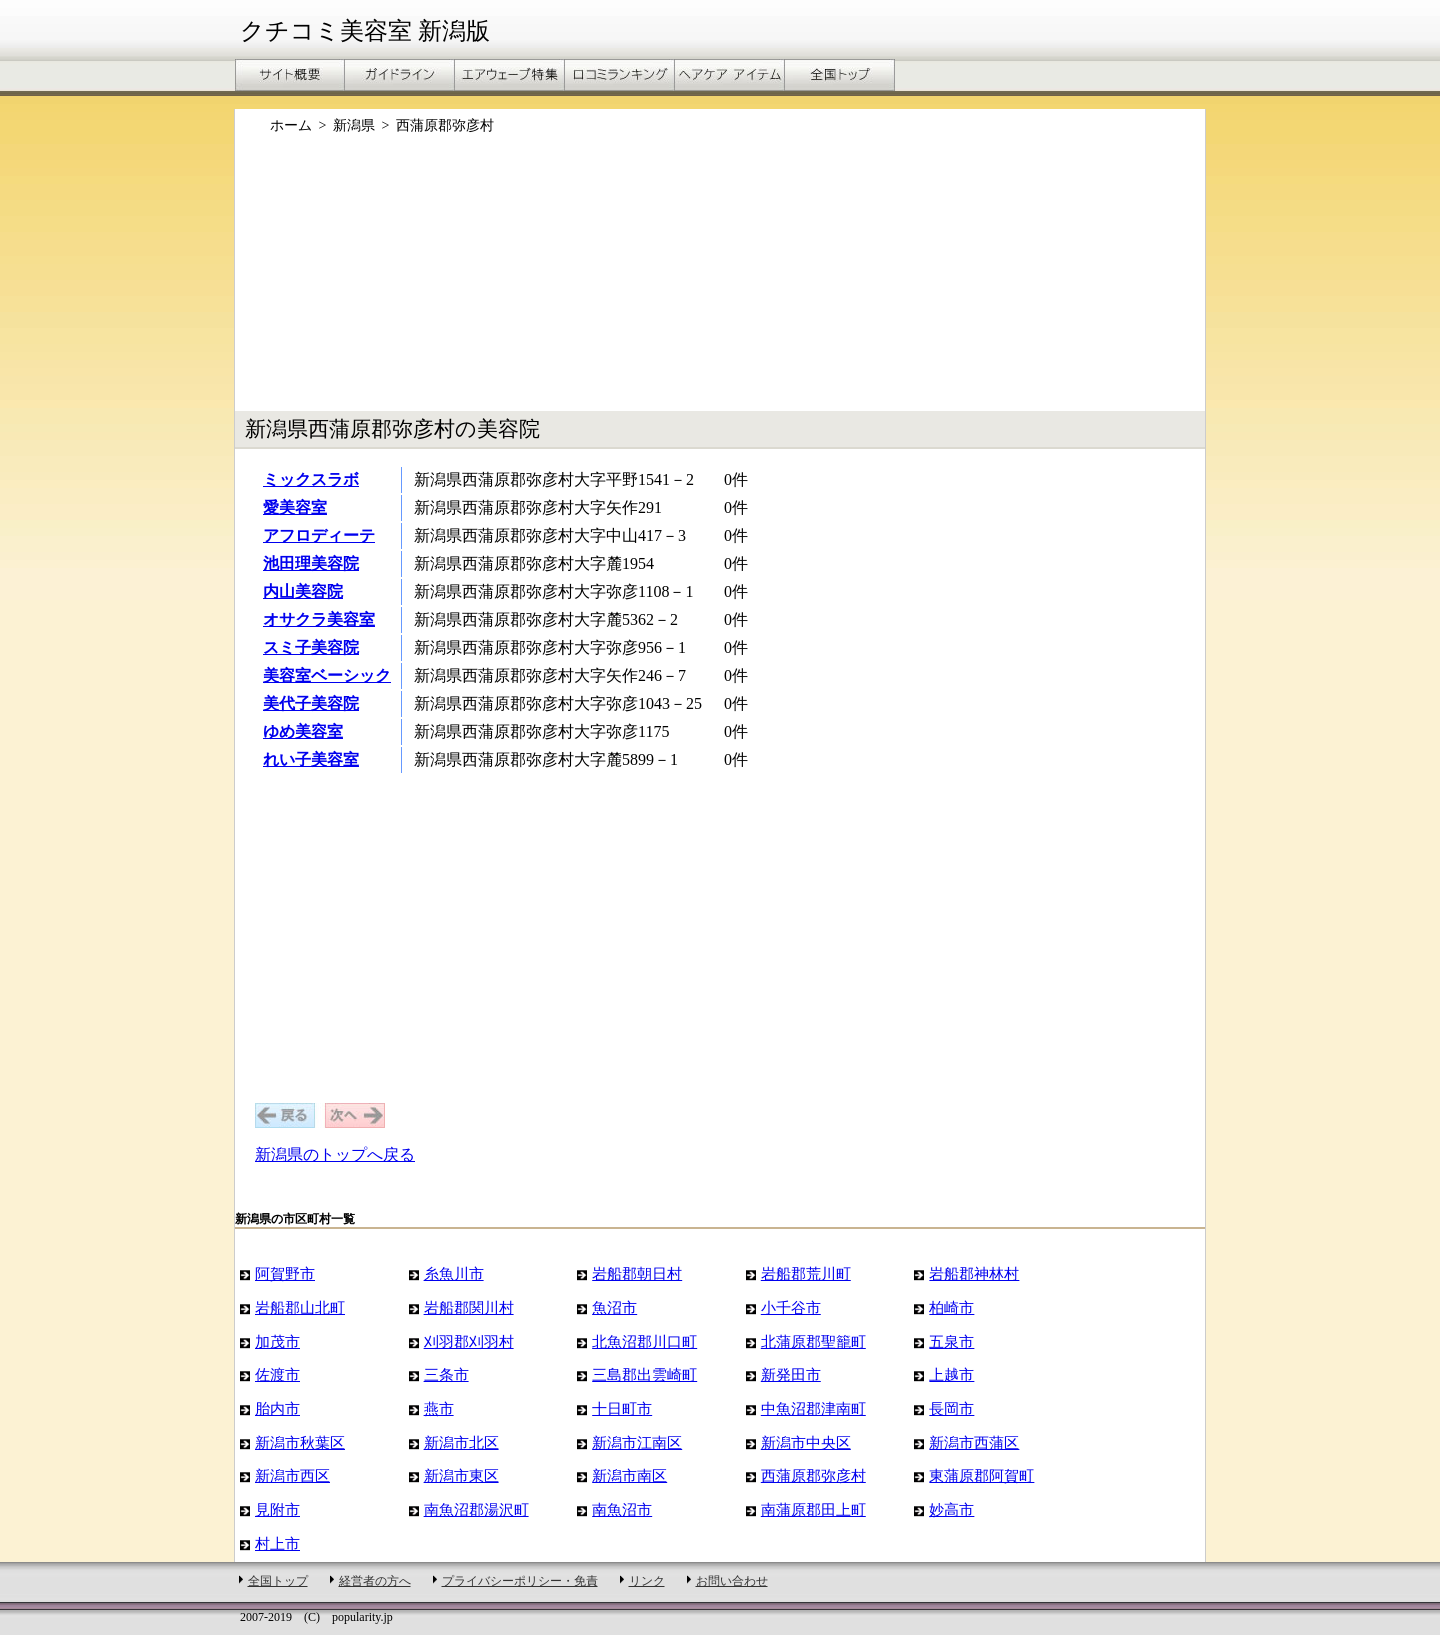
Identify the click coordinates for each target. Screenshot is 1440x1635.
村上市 (277, 1543)
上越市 (951, 1374)
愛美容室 (295, 507)
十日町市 (622, 1408)
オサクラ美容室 (319, 619)
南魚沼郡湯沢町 (476, 1509)
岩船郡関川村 (469, 1307)
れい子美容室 (311, 759)
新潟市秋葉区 (300, 1442)
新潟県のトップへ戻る (335, 1154)
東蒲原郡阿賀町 (981, 1475)
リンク (647, 1581)
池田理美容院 (311, 563)
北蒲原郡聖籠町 (813, 1341)
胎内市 (277, 1408)
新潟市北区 (461, 1442)
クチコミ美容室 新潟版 (365, 31)
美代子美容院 (311, 703)
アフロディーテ (319, 535)
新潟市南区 (629, 1475)
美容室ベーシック (327, 675)
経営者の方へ (375, 1581)
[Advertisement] (720, 283)
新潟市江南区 (637, 1442)
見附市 (277, 1509)
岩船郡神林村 (974, 1273)
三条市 (446, 1374)
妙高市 (951, 1509)
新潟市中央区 (806, 1442)
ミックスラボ (311, 479)
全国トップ (278, 1581)
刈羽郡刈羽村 (469, 1341)
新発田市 (791, 1374)
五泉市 (951, 1341)
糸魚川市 (454, 1273)
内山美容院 (303, 591)
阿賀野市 (285, 1273)
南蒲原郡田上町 (813, 1509)
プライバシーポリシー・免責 (520, 1581)
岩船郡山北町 (300, 1307)
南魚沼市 (622, 1509)
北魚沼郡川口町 (644, 1341)
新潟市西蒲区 (974, 1442)
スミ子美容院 (311, 647)
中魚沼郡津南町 (813, 1408)
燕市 (439, 1408)
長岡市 (951, 1408)
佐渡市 (277, 1374)
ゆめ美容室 (303, 731)
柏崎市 (951, 1307)
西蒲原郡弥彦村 (813, 1475)
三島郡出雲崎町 (644, 1374)
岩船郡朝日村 (637, 1273)
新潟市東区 (461, 1475)
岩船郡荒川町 (806, 1273)
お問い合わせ (732, 1581)
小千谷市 (791, 1307)
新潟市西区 (292, 1475)
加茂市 (277, 1341)
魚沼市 (614, 1307)
